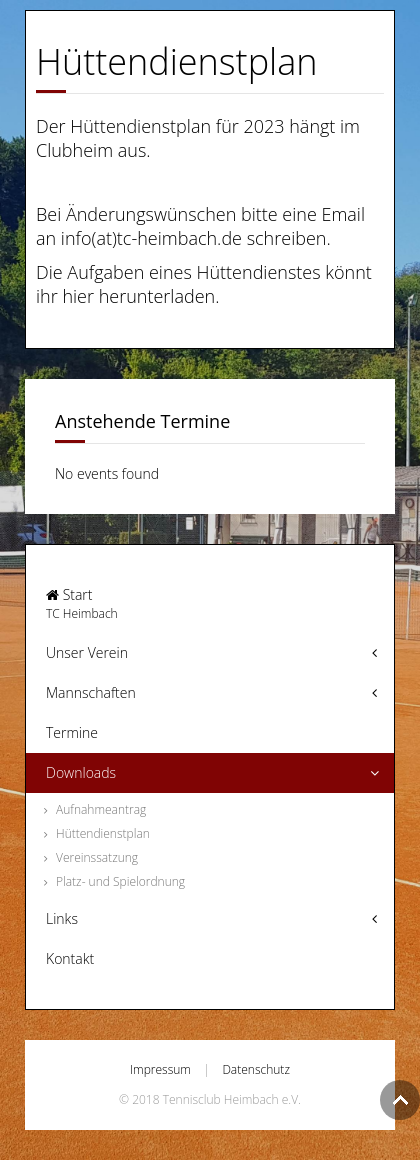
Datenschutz (256, 1069)
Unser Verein (87, 652)
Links (62, 918)
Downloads (81, 772)
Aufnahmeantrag (101, 809)
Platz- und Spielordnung (120, 881)
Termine (72, 732)
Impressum (160, 1069)
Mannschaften (91, 692)
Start (210, 604)
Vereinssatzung (97, 857)
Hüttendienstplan (103, 833)
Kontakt (70, 958)
